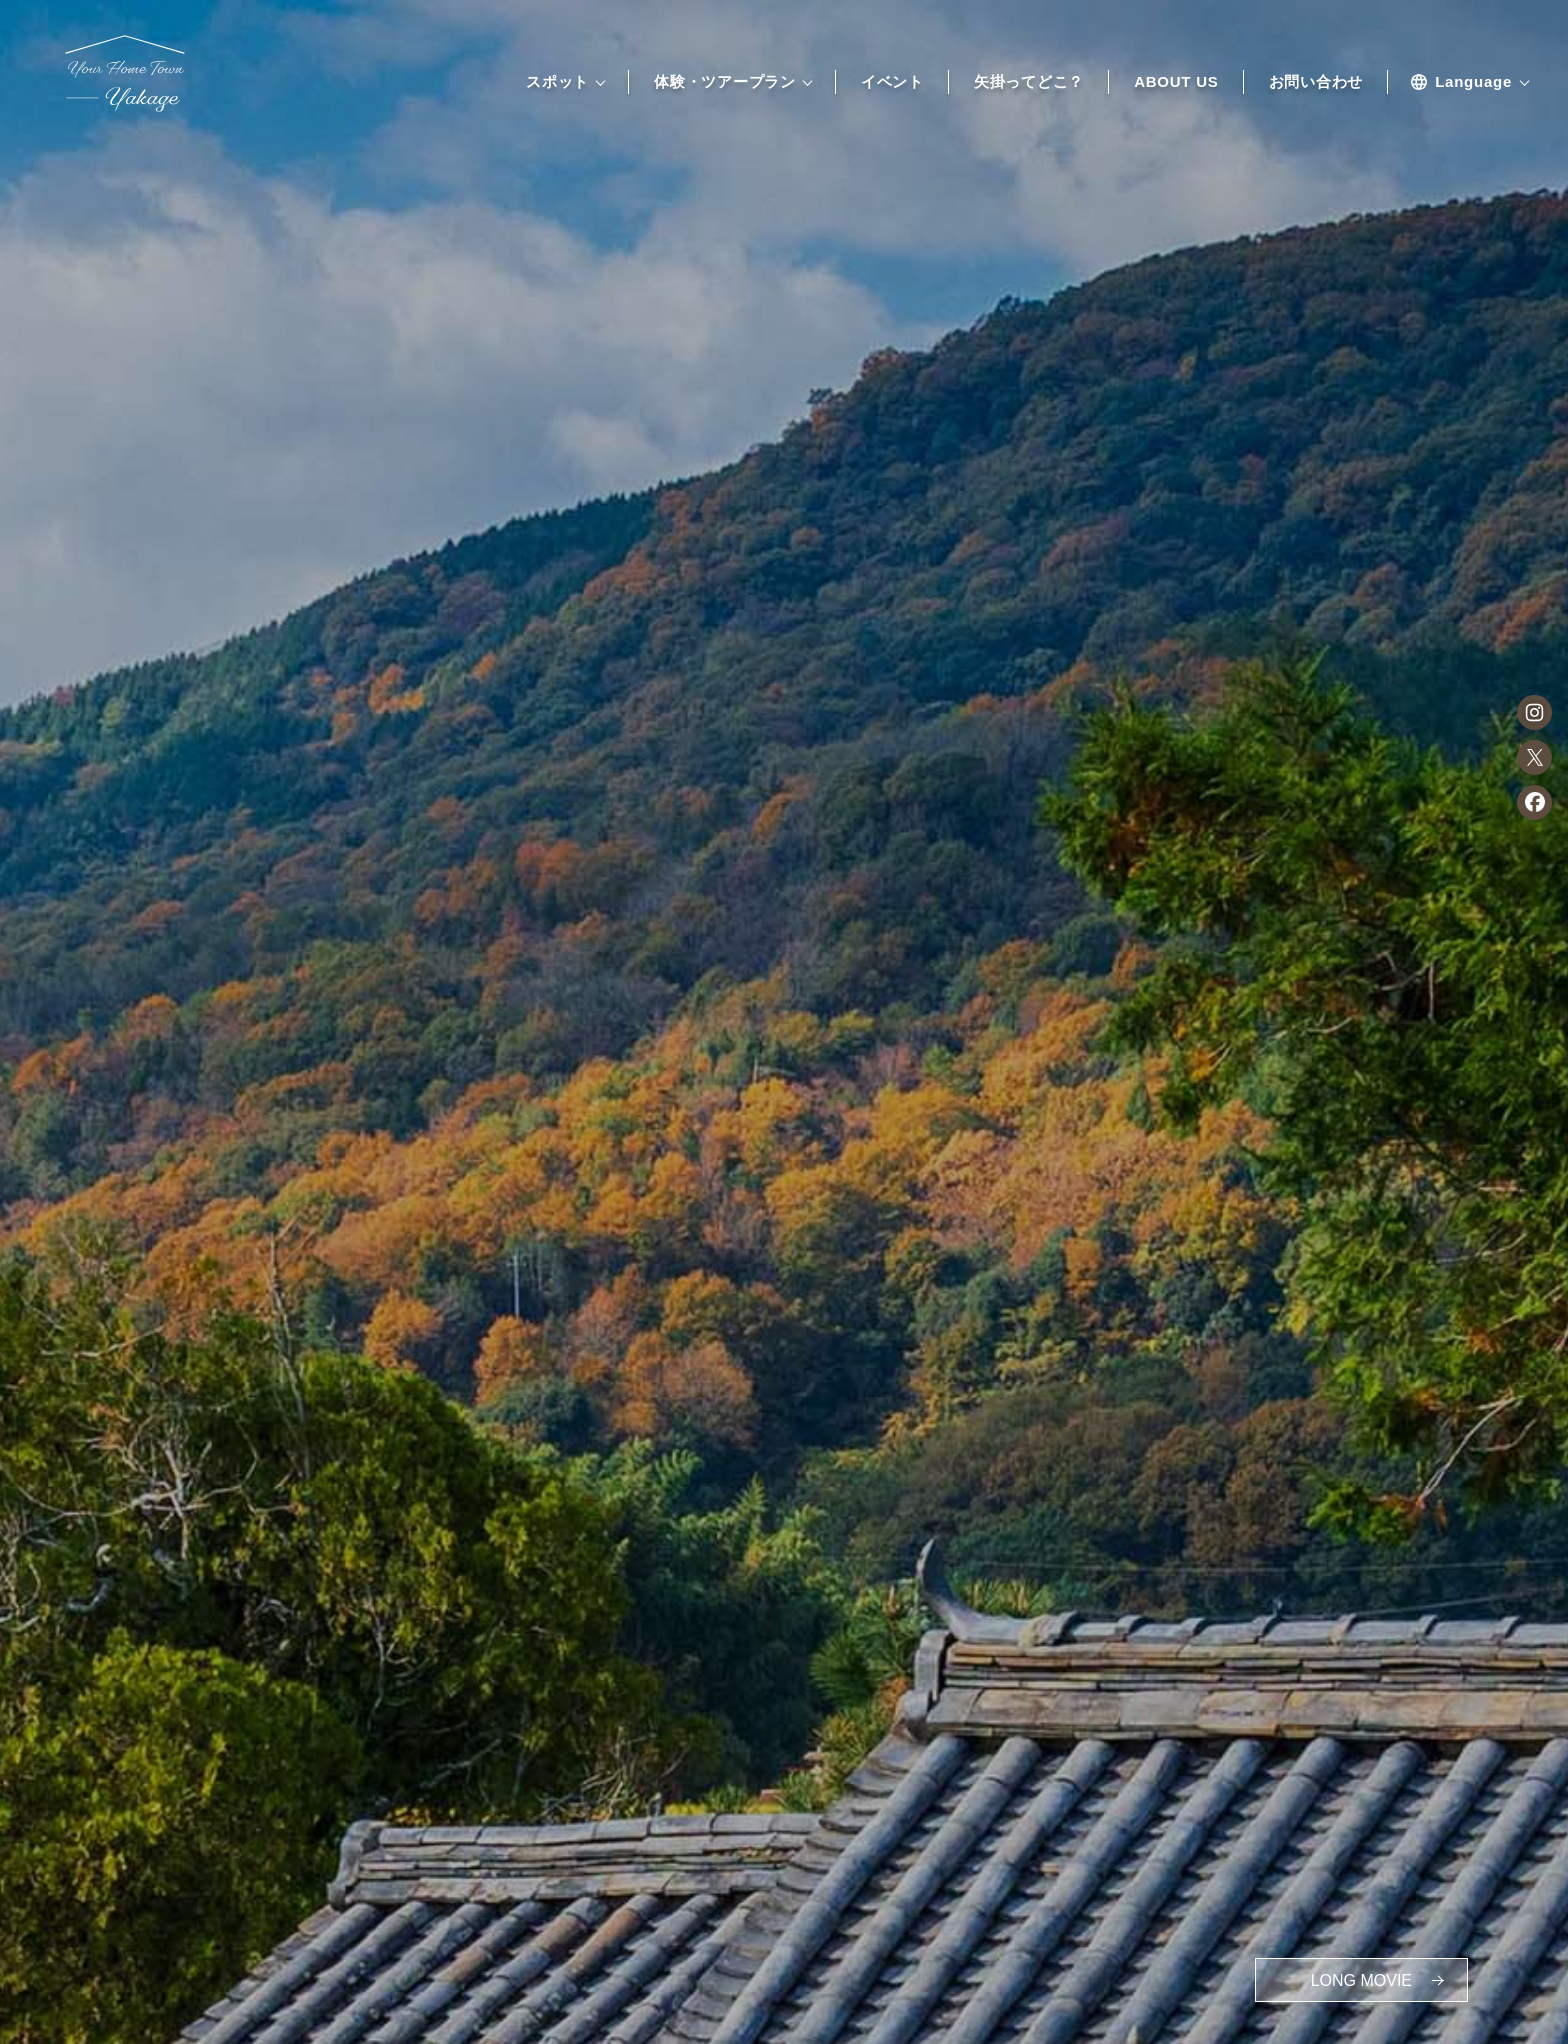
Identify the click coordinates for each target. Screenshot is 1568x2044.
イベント (892, 82)
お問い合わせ (1316, 82)
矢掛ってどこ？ (1029, 82)
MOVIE (1361, 1980)
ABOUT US (1176, 82)
